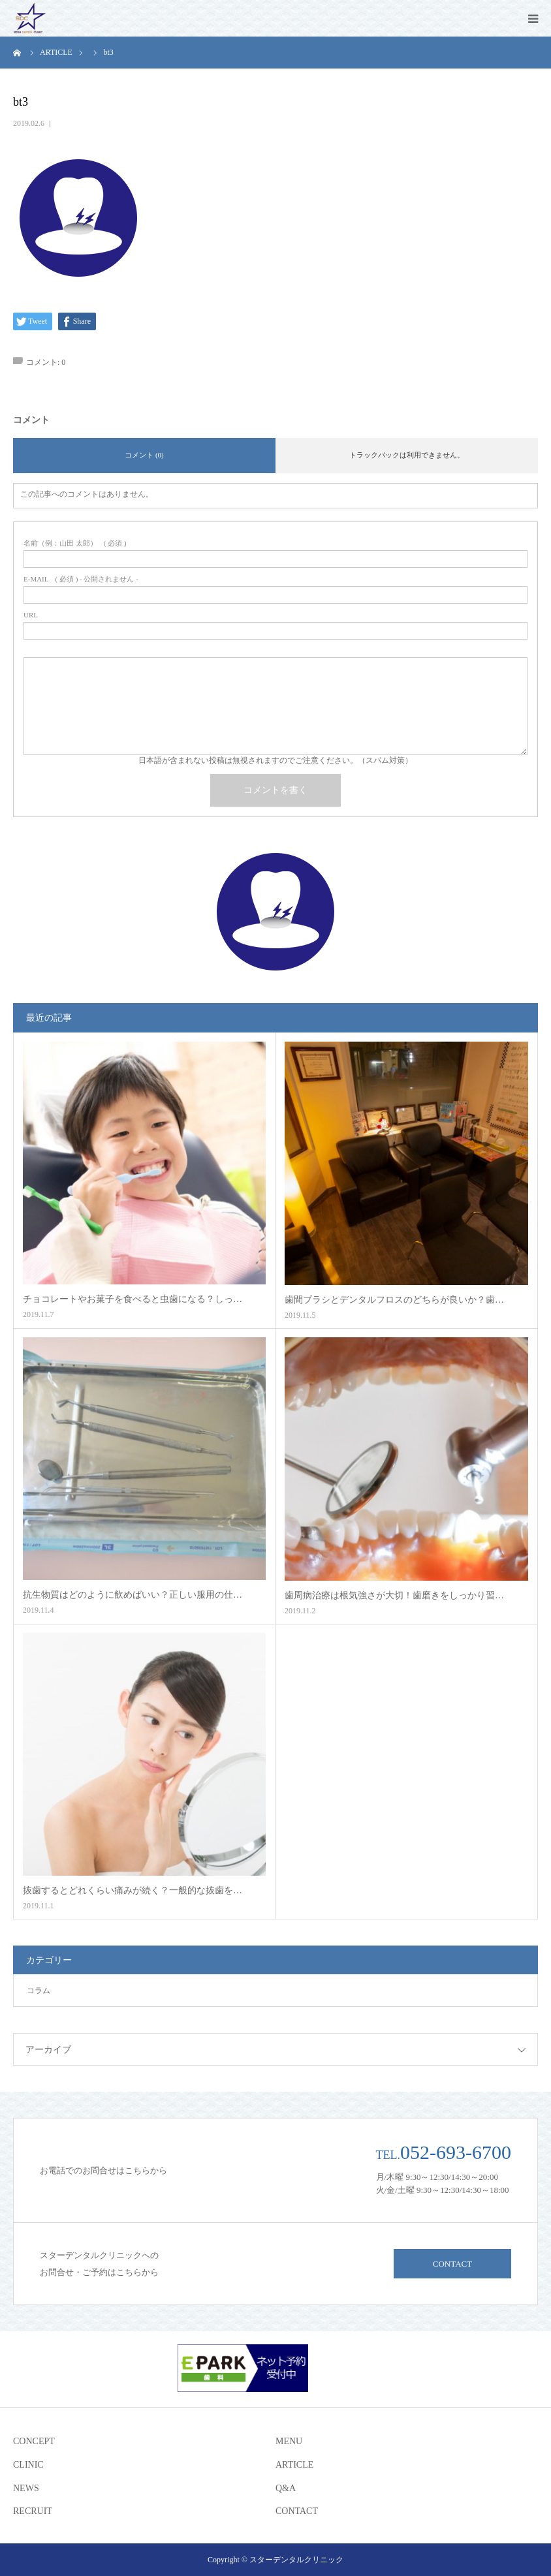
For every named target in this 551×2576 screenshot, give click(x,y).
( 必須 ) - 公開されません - (81, 579)
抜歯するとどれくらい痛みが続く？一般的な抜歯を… (132, 1890)
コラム (38, 1990)
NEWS (26, 2488)
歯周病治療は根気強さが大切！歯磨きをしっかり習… (394, 1595)
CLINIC (28, 2465)
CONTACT (452, 2264)
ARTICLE (294, 2465)
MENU (289, 2441)
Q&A (286, 2488)
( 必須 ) (75, 543)
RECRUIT (32, 2511)
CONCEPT (34, 2441)
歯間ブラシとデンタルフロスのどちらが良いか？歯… (394, 1300)
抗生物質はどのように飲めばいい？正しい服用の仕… (132, 1595)
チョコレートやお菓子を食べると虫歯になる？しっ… (132, 1299)
